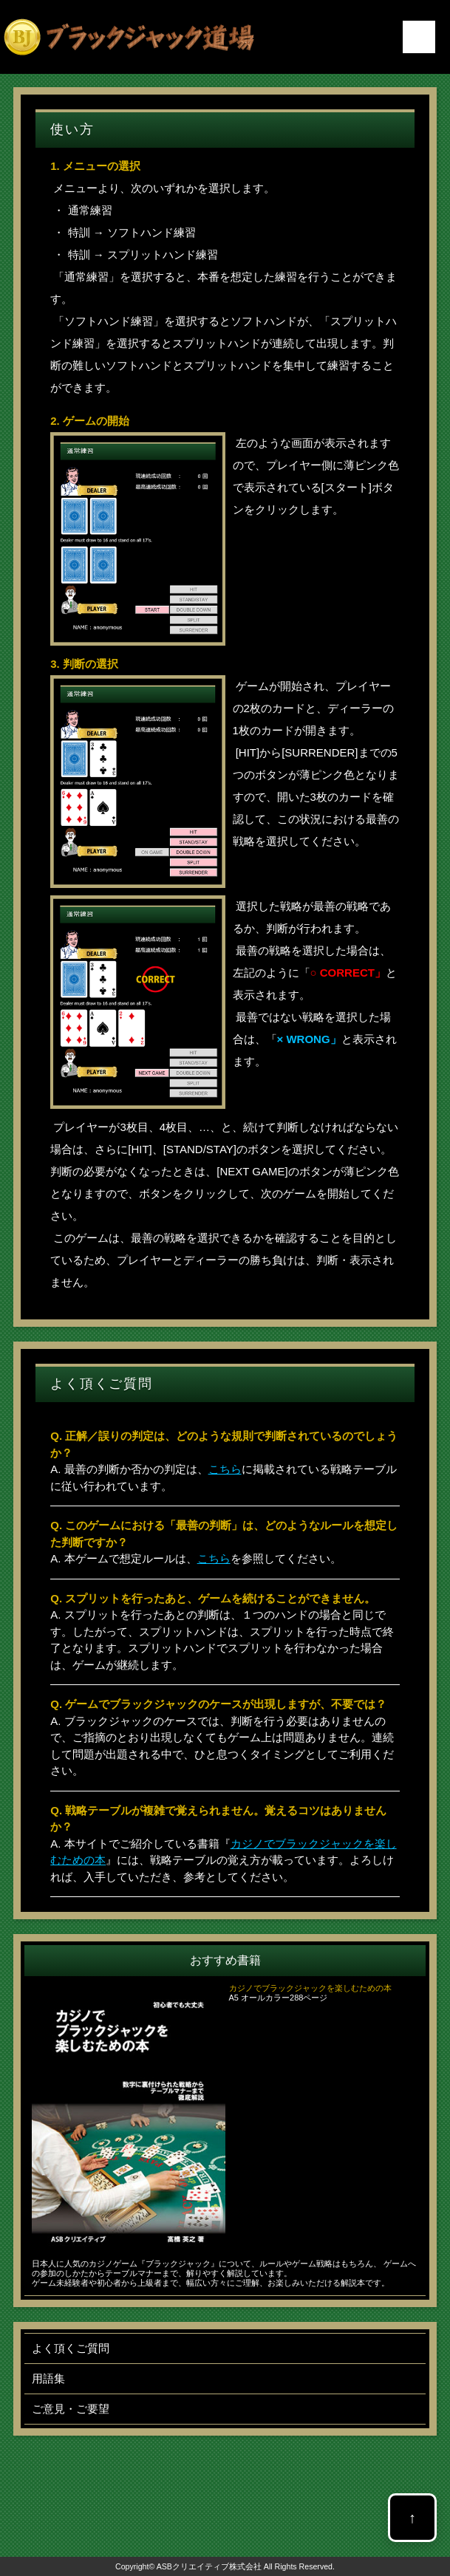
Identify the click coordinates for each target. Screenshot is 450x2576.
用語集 (48, 2378)
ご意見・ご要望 (70, 2408)
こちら (225, 1469)
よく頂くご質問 (70, 2348)
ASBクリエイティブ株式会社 (209, 2566)
